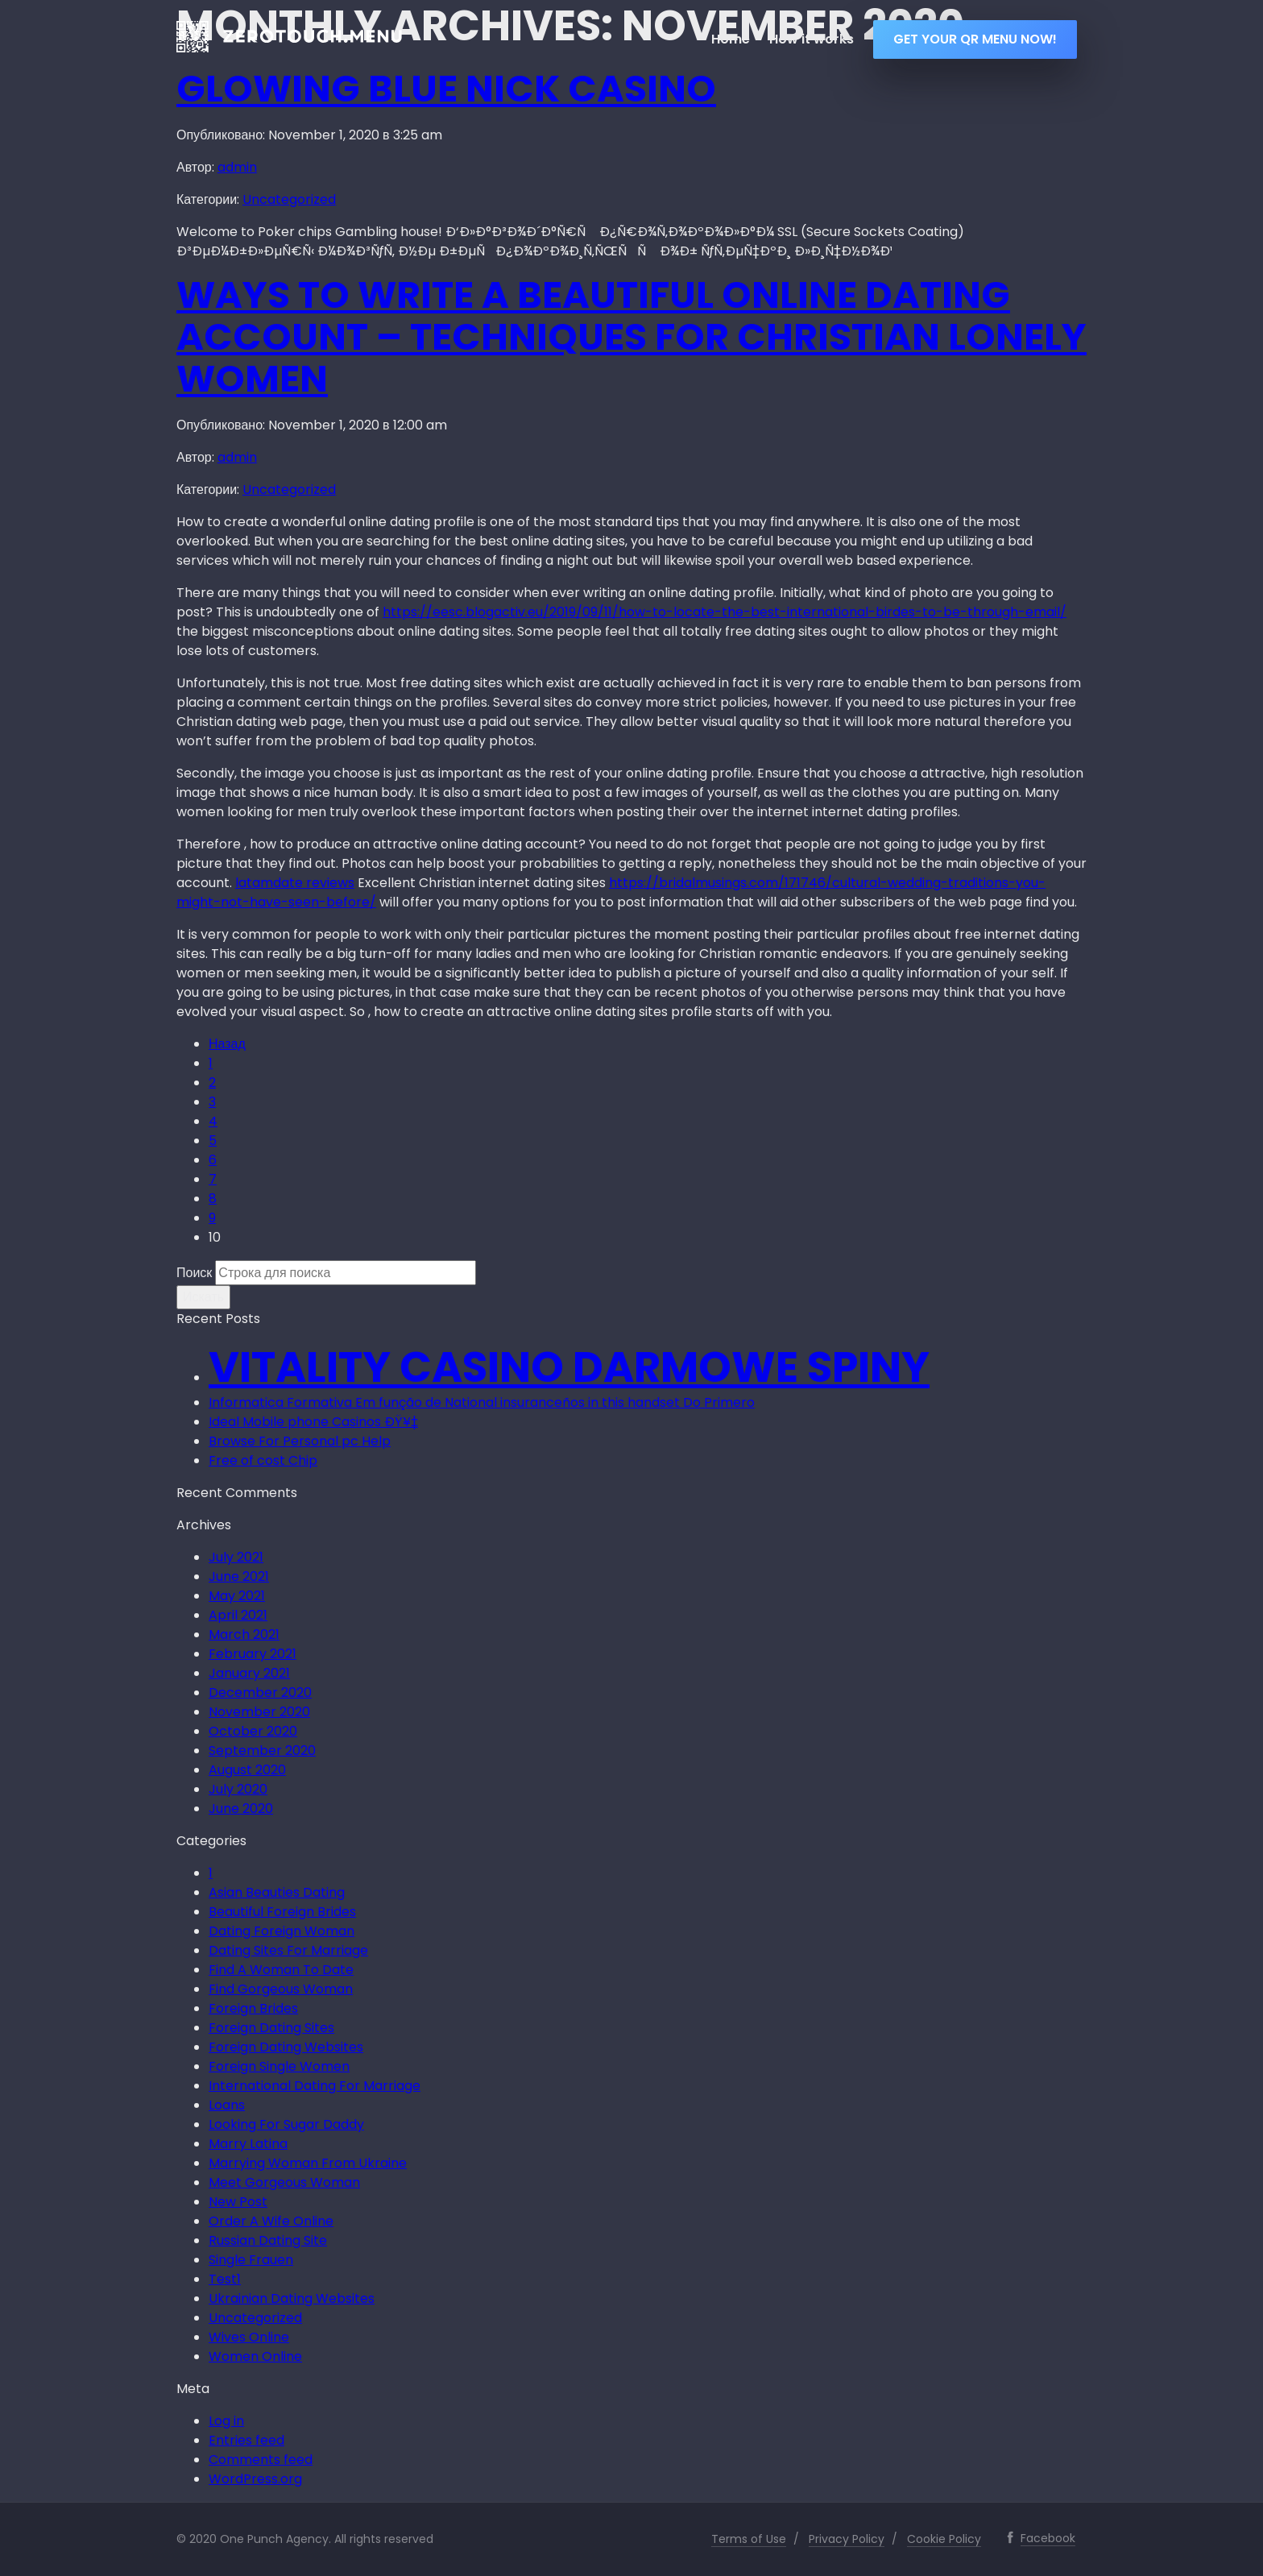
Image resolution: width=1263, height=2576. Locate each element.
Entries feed (246, 2440)
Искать (203, 1297)
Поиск (194, 1272)
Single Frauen (251, 2259)
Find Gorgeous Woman (281, 1989)
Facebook (1048, 2538)
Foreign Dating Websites (286, 2047)
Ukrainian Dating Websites (292, 2298)
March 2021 (244, 1634)
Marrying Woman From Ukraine (308, 2163)
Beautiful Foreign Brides (282, 1911)
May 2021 (237, 1596)
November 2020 (259, 1712)
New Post (238, 2201)
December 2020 (260, 1692)
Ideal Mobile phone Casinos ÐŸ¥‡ (313, 1421)
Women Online (255, 2356)
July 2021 (236, 1557)
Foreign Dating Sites (271, 2027)
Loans (227, 2105)
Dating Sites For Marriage (288, 1950)
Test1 (225, 2279)
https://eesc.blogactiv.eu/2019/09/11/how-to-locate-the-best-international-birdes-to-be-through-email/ (724, 612)
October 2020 (253, 1731)
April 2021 (238, 1615)
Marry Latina (248, 2143)
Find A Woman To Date (281, 1969)
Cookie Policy (944, 2539)
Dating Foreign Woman (281, 1931)
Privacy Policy (846, 2539)
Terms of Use (748, 2539)
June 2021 (239, 1576)
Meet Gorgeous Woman (284, 2182)
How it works (811, 39)
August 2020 (247, 1770)
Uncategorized (289, 199)
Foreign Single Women (279, 2066)
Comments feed (261, 2459)
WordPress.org (255, 2479)
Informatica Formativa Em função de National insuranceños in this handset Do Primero (482, 1402)
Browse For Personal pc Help (300, 1441)
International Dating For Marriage (314, 2085)
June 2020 (241, 1808)
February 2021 (252, 1654)
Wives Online (249, 2337)
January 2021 (249, 1673)
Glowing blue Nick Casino (446, 88)
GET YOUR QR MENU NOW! (975, 39)
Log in (226, 2421)
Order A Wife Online (271, 2221)
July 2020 (238, 1789)
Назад (227, 1044)
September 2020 (262, 1750)
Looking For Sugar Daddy (286, 2124)
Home (730, 39)
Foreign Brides (253, 2008)
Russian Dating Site (268, 2240)
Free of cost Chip (263, 1460)
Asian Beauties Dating (277, 1892)
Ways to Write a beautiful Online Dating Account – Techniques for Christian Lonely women (631, 336)
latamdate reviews (294, 882)
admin (237, 167)
